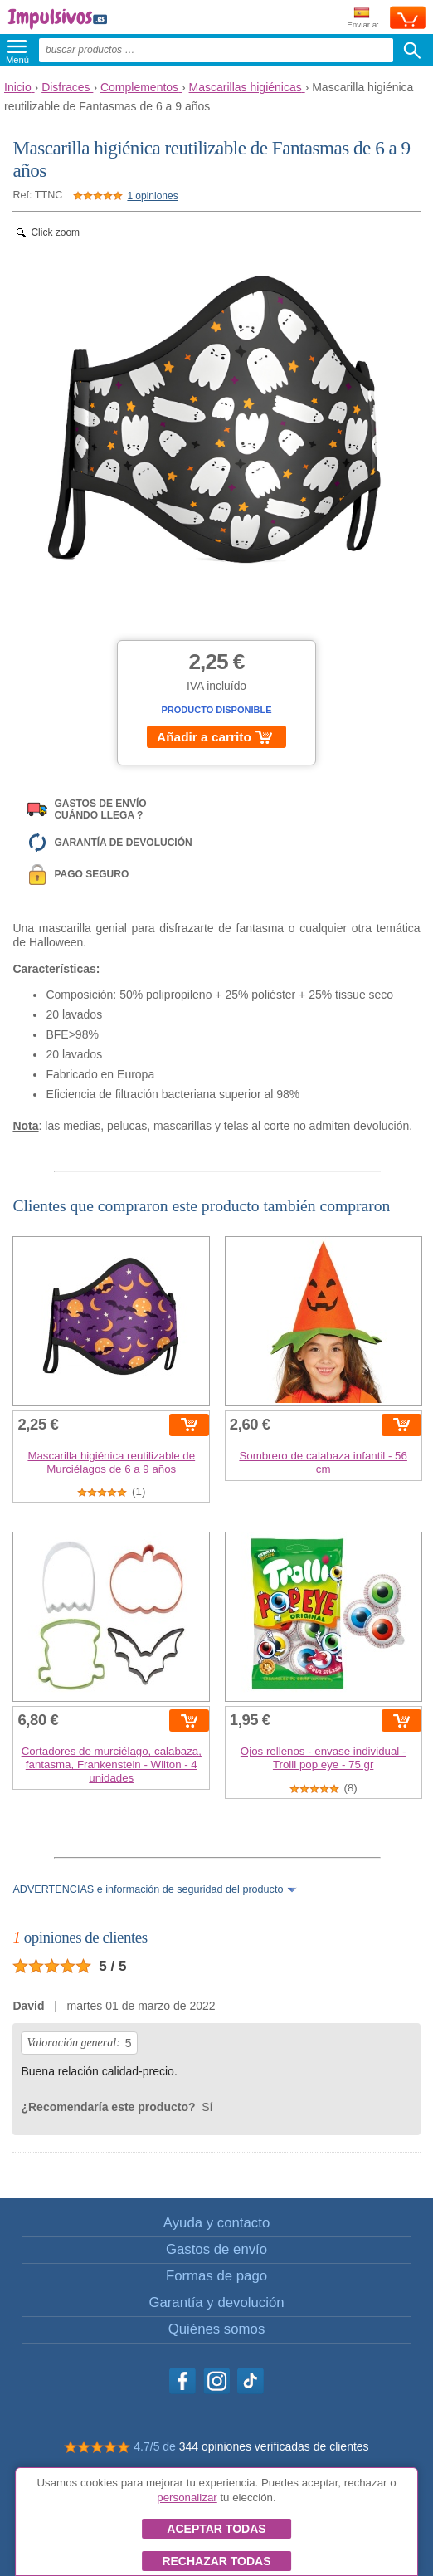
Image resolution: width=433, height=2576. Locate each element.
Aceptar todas (216, 2528)
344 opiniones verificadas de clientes (274, 2446)
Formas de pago (216, 2276)
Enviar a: (363, 18)
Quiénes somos (216, 2329)
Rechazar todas (216, 2561)
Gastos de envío (216, 2249)
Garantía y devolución (216, 2302)
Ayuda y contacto (216, 2223)
